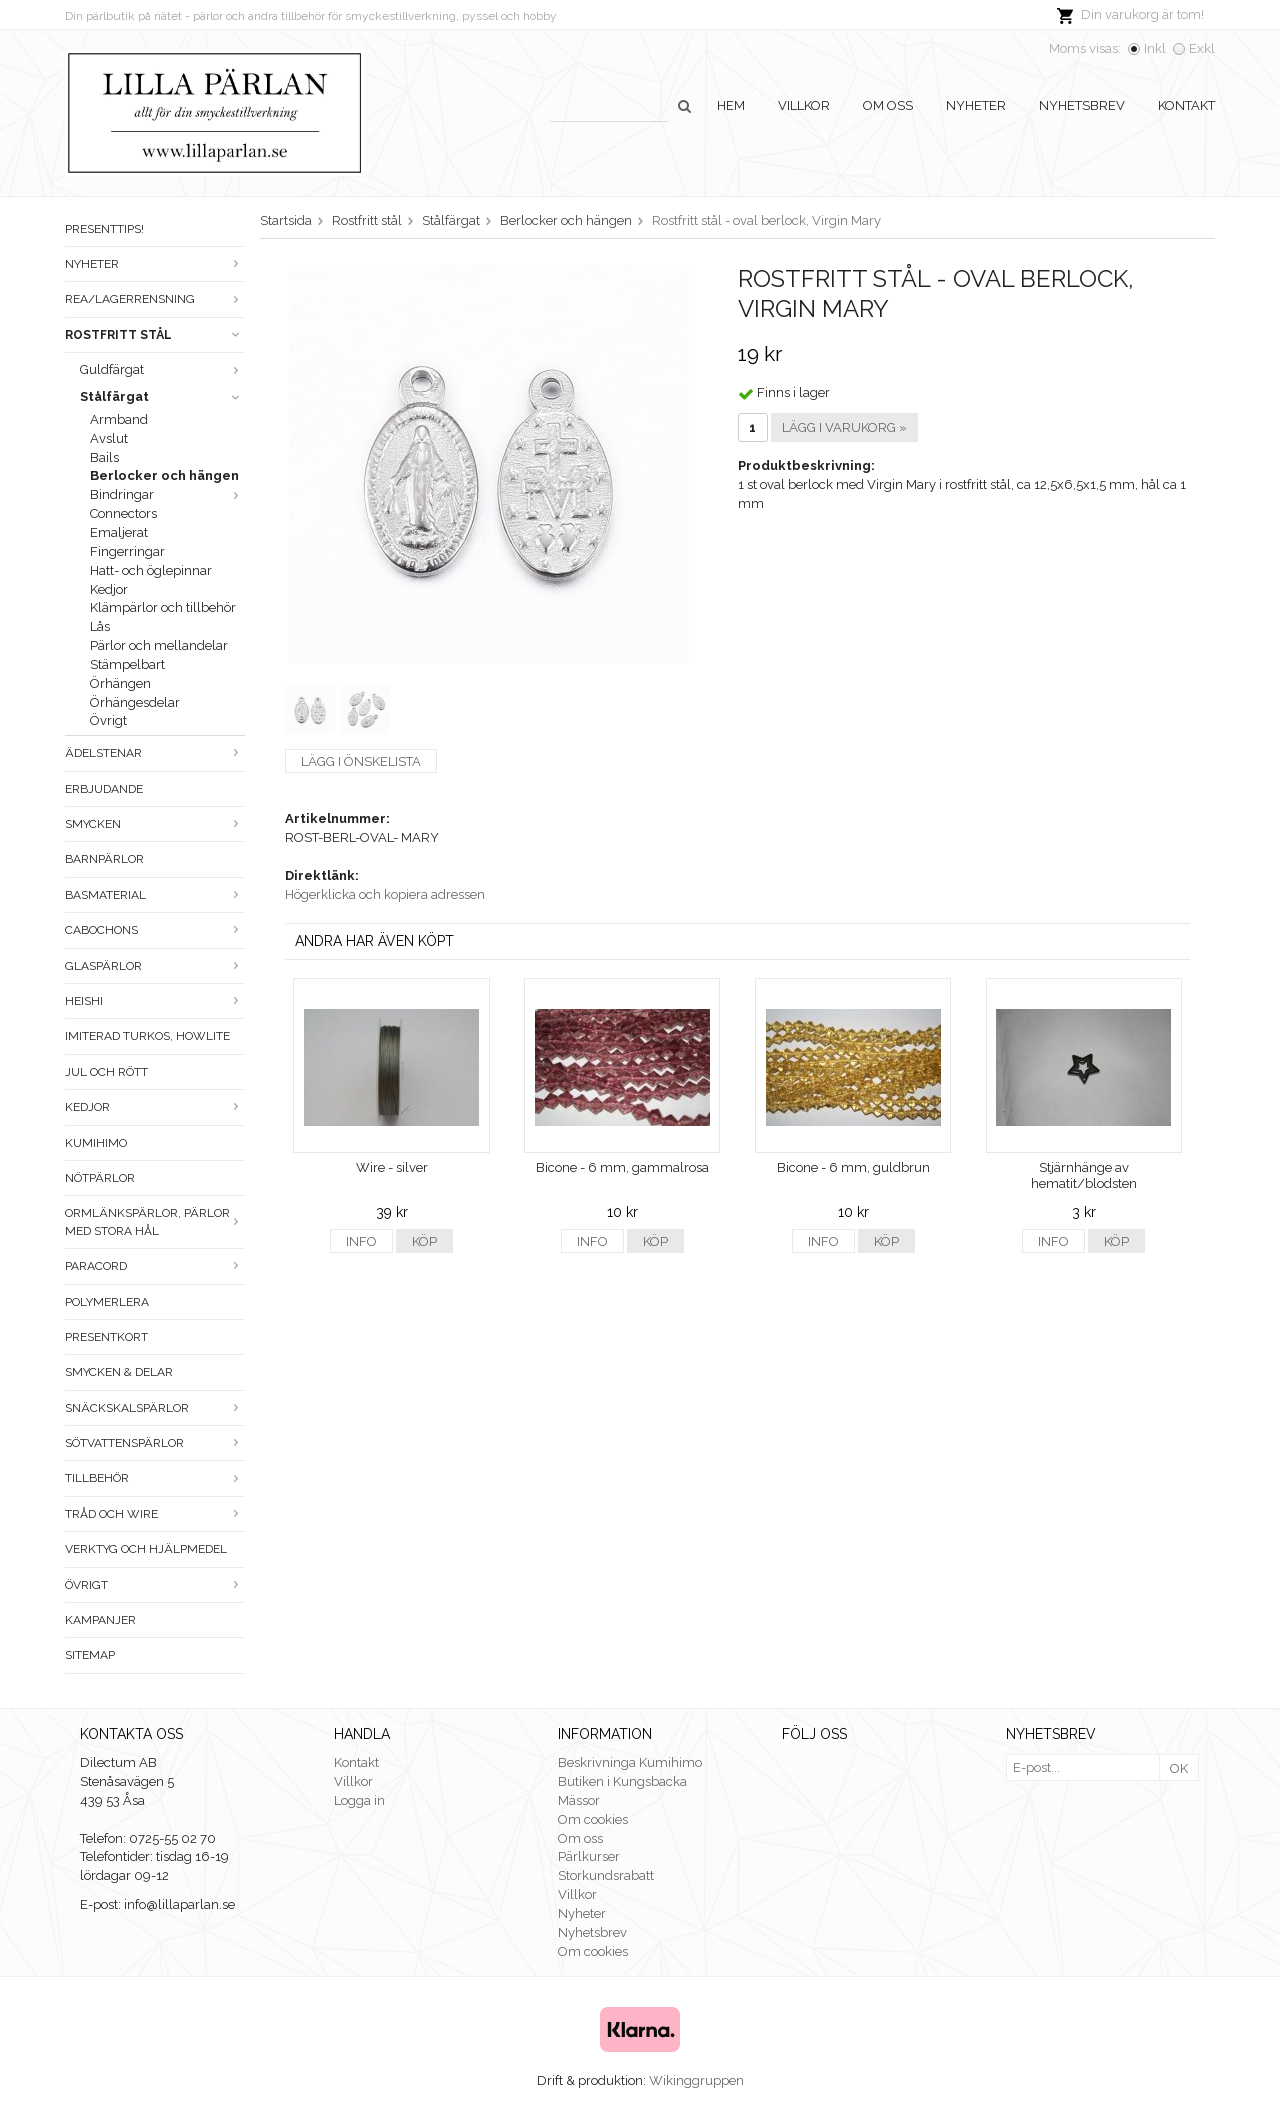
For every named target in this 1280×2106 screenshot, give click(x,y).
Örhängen (120, 683)
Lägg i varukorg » (844, 427)
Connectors (123, 513)
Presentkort (106, 1337)
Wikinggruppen (696, 2080)
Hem (731, 105)
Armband (119, 419)
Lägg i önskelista (361, 761)
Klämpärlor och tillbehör (163, 607)
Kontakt (1186, 105)
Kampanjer (100, 1620)
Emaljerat (119, 532)
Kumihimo (96, 1143)
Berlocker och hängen (164, 475)
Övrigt (108, 720)
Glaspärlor (155, 966)
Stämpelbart (127, 664)
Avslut (109, 438)
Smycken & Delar (119, 1372)
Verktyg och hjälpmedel (146, 1549)
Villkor (804, 105)
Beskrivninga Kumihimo (630, 1762)
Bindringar (167, 494)
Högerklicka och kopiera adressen (385, 894)
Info (361, 1241)
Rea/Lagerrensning (155, 299)
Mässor (579, 1800)
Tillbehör (155, 1478)
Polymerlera (107, 1302)
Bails (104, 457)
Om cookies (593, 1819)
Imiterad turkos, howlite (147, 1036)
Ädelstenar (155, 753)
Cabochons (155, 930)
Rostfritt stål (155, 335)
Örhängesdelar (135, 702)
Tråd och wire (155, 1514)
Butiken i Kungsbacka (622, 1781)
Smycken (155, 824)
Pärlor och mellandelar (159, 645)
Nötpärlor (100, 1178)
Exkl (1202, 48)
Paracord (155, 1266)
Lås (100, 626)
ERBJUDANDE (104, 789)
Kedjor (109, 589)
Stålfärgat (162, 396)
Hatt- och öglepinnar (151, 570)
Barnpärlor (104, 859)
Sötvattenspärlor (155, 1443)
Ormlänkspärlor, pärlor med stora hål (155, 1221)
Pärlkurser (589, 1856)
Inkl (1155, 48)
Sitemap (90, 1655)
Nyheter (976, 105)
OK (1179, 1768)
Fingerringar (127, 551)
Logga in (359, 1800)
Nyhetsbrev (1082, 105)
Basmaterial (155, 895)
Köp (424, 1241)
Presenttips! (104, 229)
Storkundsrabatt (606, 1875)
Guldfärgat (162, 369)
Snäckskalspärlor (155, 1408)
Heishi (155, 1001)
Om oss (888, 105)
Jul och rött (106, 1072)
